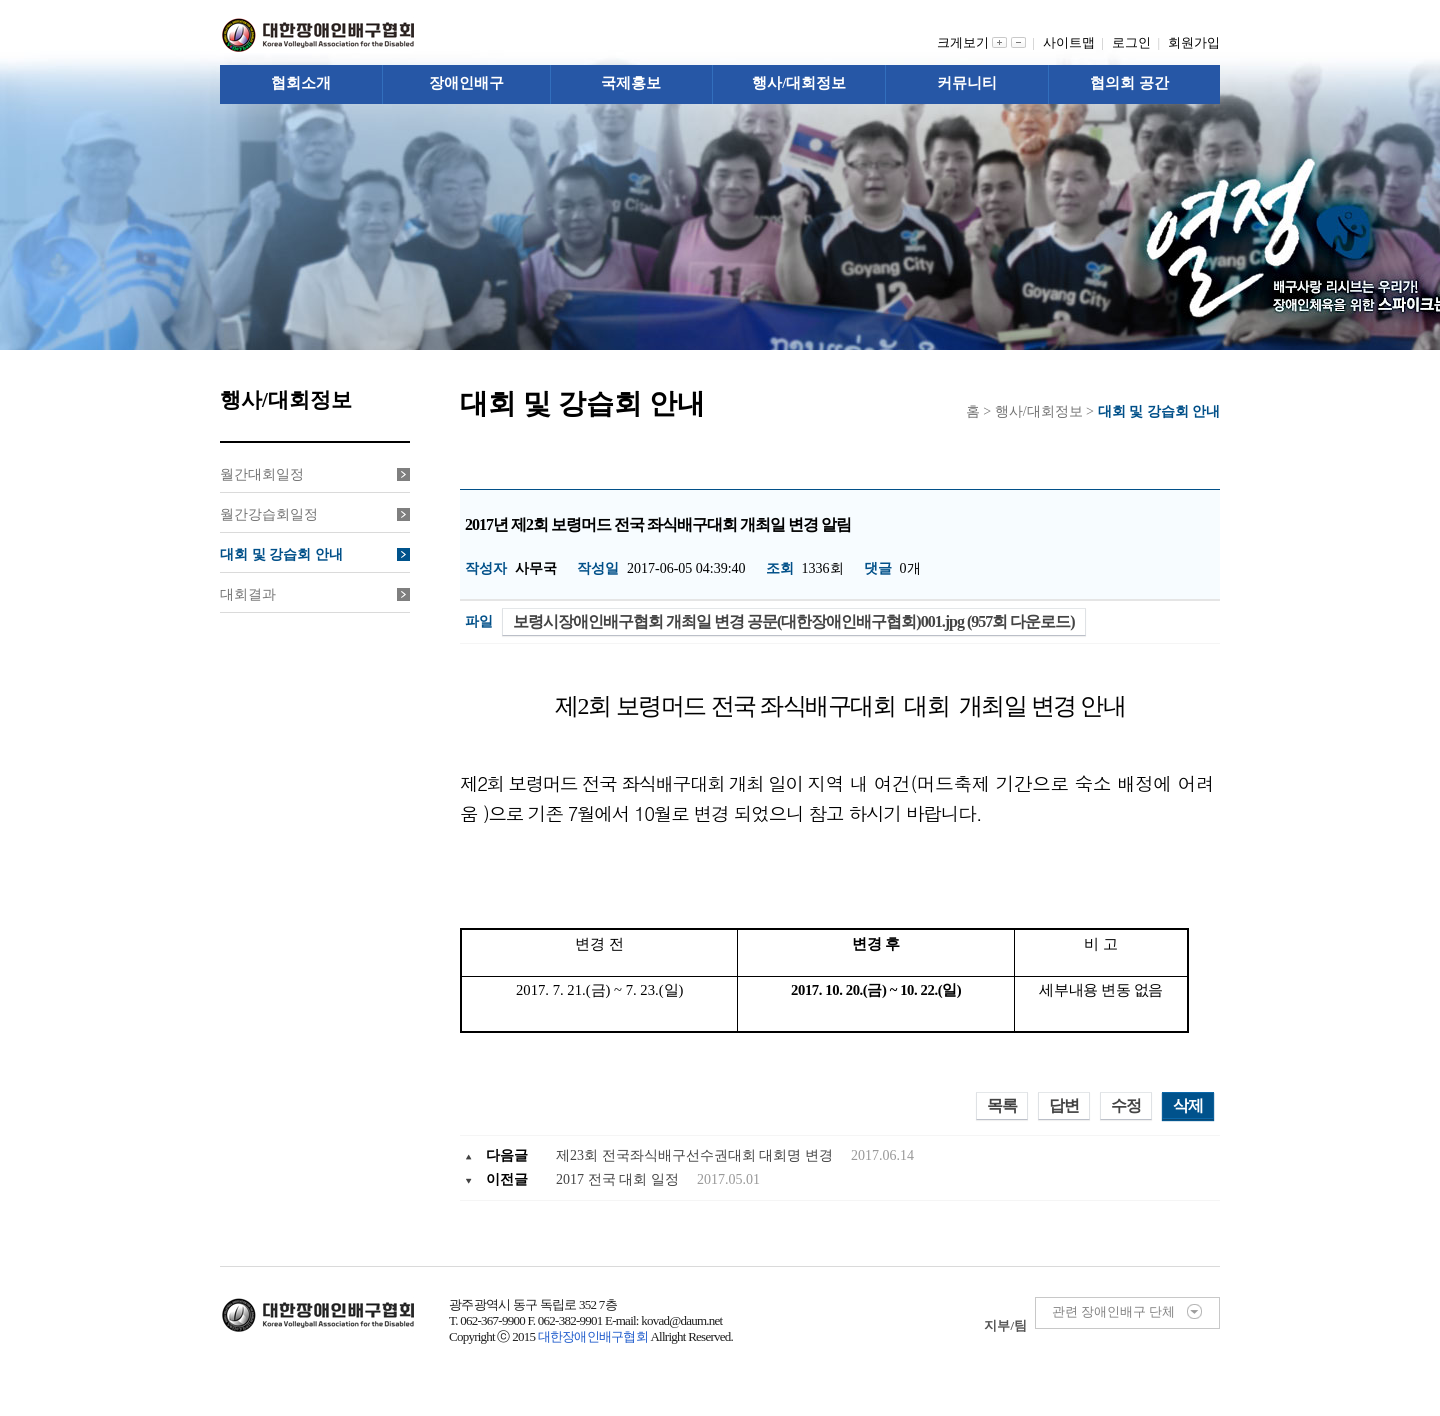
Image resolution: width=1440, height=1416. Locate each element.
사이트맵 (1072, 42)
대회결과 (315, 594)
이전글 (507, 1179)
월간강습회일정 (315, 514)
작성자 (486, 568)
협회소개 (301, 83)
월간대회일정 (315, 474)
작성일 (598, 568)
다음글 (507, 1155)
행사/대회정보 (799, 83)
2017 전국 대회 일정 (619, 1179)
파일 (479, 621)
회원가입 (1194, 42)
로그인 (1135, 42)
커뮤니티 (967, 83)
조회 (780, 568)
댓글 (878, 568)
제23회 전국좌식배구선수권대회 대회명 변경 (696, 1155)
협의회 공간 (1129, 83)
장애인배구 (466, 83)
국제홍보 (631, 83)
